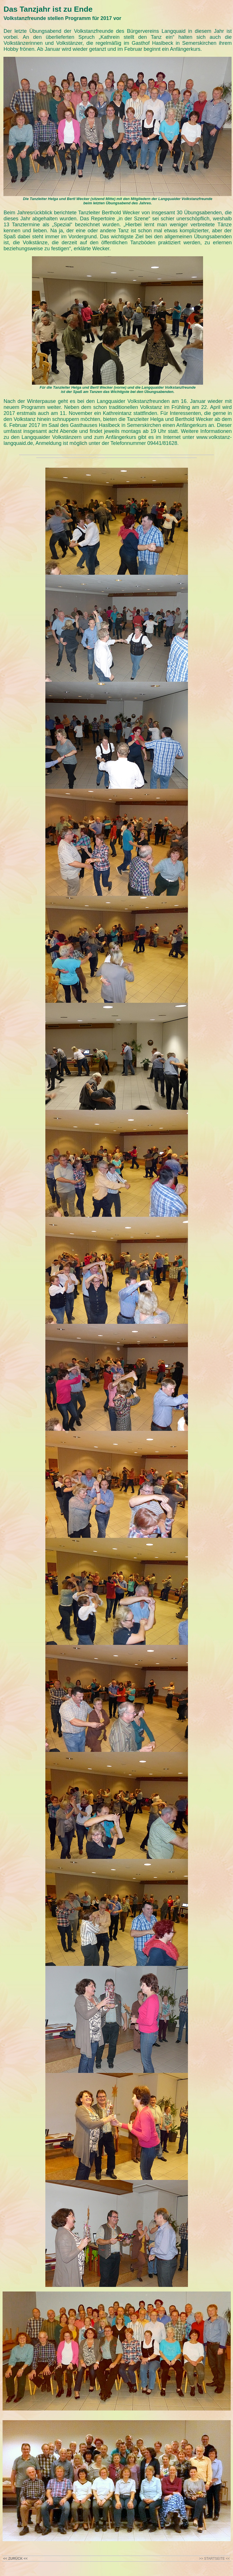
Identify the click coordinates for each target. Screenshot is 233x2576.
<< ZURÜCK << (15, 2559)
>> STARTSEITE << (214, 2559)
